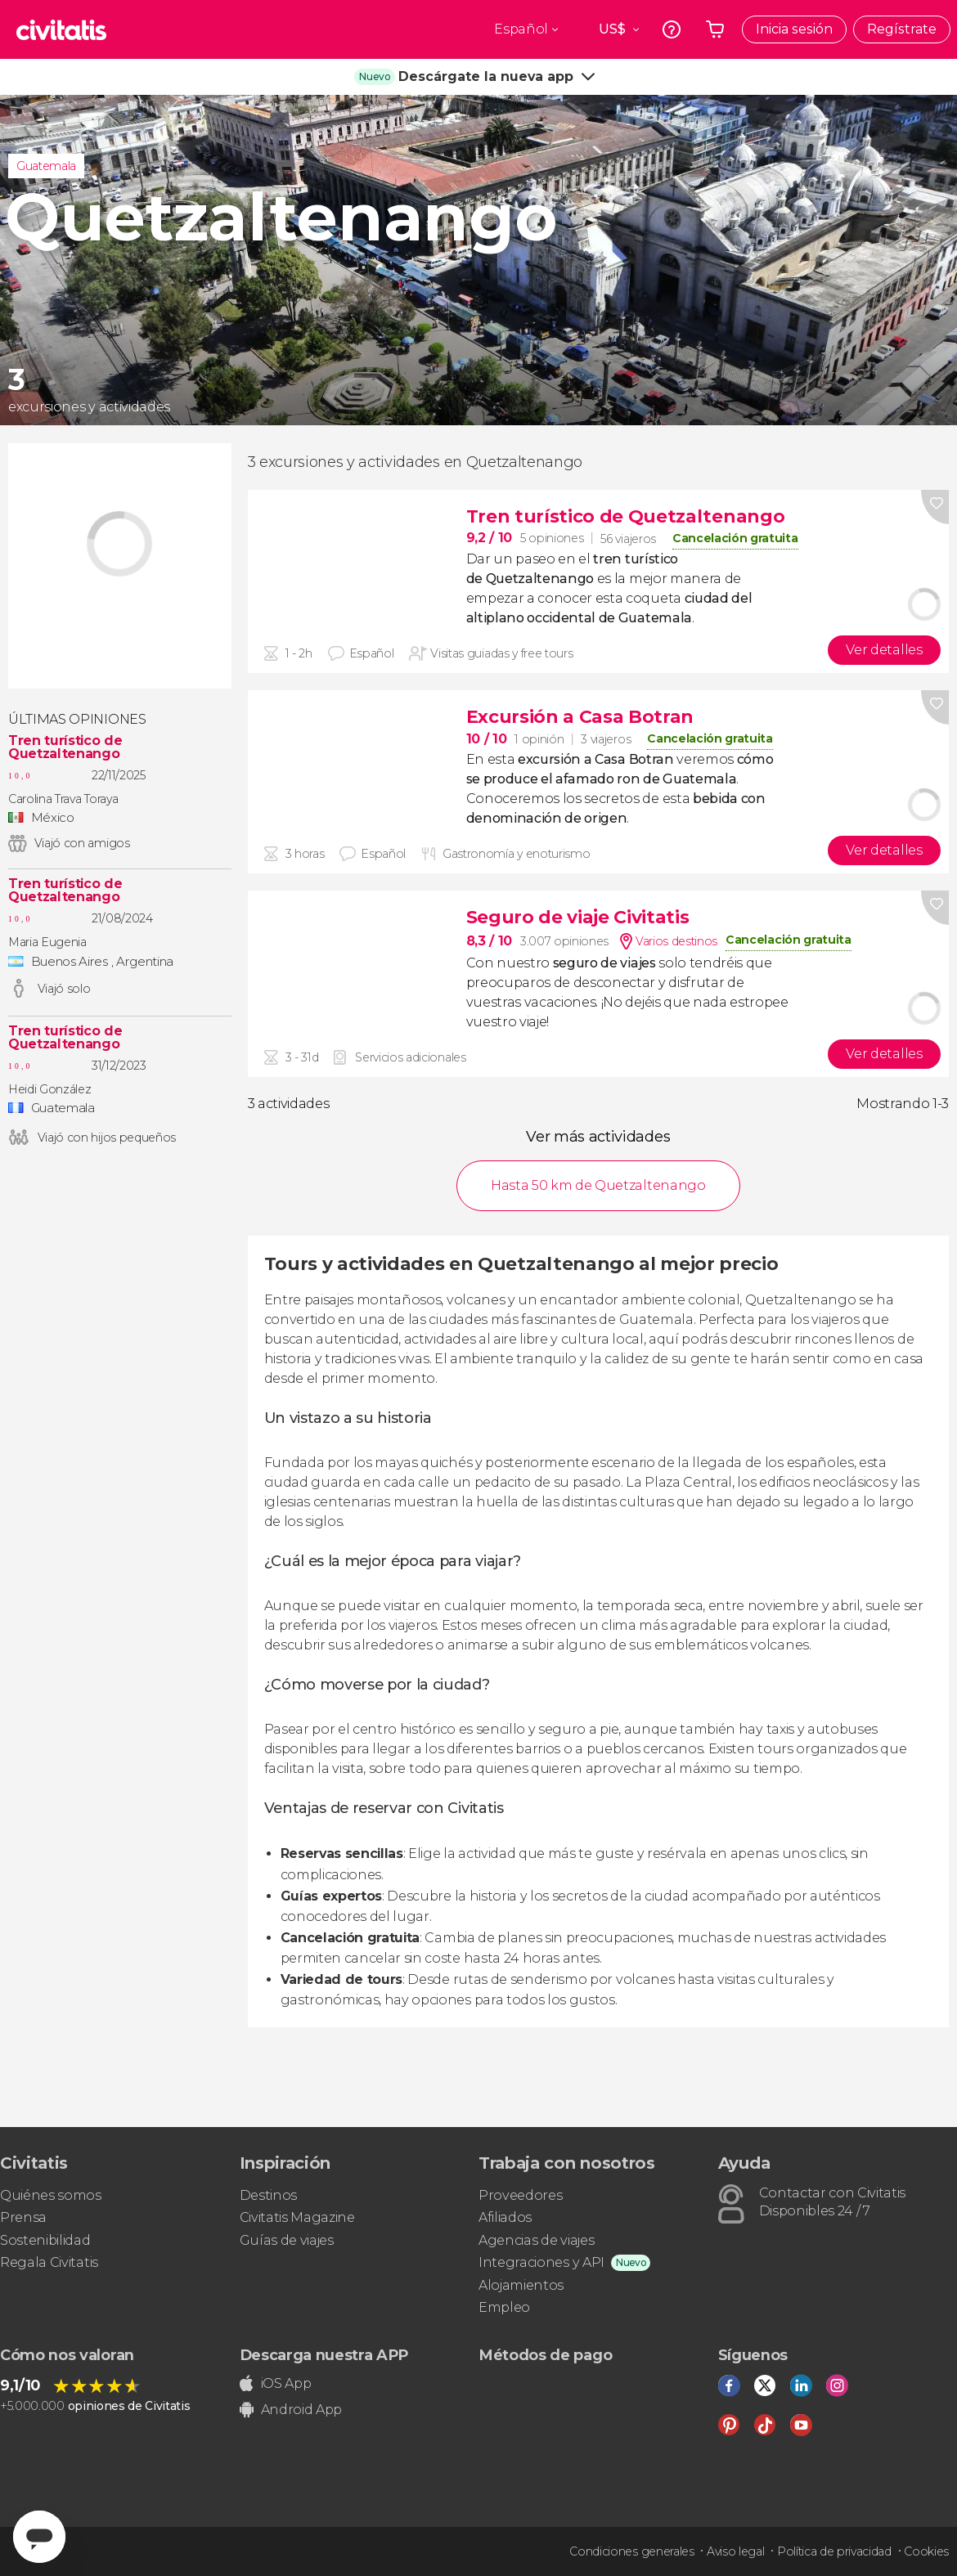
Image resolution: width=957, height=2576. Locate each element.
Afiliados (505, 2217)
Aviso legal (735, 2551)
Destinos (268, 2195)
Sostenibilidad (45, 2240)
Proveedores (520, 2195)
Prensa (23, 2217)
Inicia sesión (794, 29)
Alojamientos (521, 2285)
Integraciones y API (541, 2262)
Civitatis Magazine (297, 2217)
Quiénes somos (50, 2195)
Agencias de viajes (536, 2240)
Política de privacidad (834, 2551)
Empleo (504, 2307)
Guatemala (46, 166)
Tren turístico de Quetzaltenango (65, 747)
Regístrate (902, 29)
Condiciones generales (631, 2551)
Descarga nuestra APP (324, 2355)
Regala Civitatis (49, 2262)
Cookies (926, 2551)
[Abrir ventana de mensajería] (39, 2537)
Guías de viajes (287, 2240)
